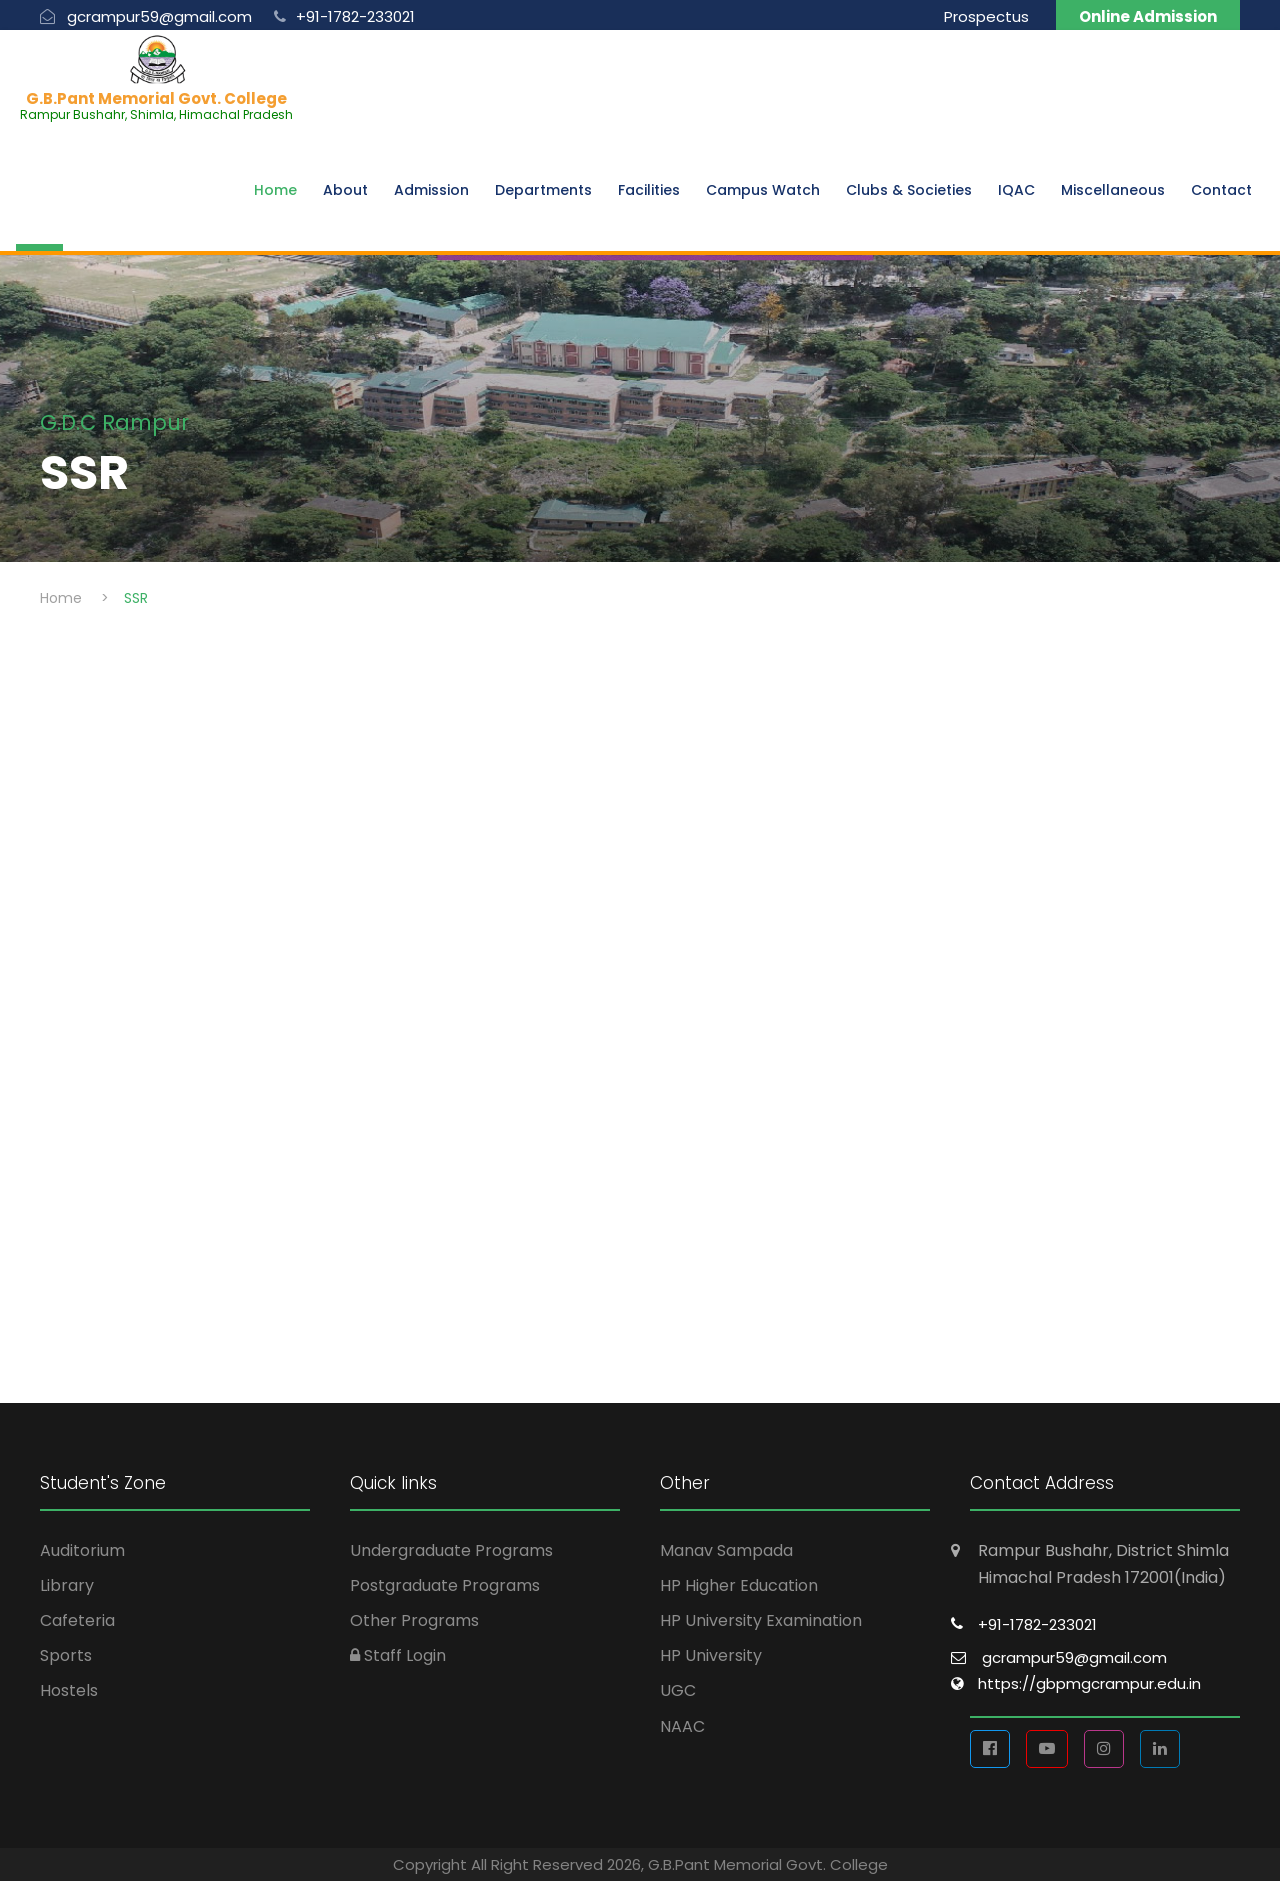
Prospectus (986, 16)
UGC (678, 1690)
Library (67, 1585)
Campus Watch (763, 190)
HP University (711, 1655)
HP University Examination (761, 1620)
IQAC (1016, 190)
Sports (66, 1655)
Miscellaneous (1113, 190)
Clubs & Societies (909, 190)
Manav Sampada (726, 1550)
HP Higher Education (739, 1585)
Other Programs (414, 1620)
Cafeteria (77, 1620)
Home (275, 190)
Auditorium (82, 1550)
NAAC (682, 1726)
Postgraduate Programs (445, 1585)
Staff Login (398, 1655)
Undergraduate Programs (451, 1550)
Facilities (649, 190)
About (345, 190)
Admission (431, 190)
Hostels (69, 1690)
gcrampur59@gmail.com (1074, 1657)
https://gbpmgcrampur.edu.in (1089, 1683)
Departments (543, 190)
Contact (1221, 190)
